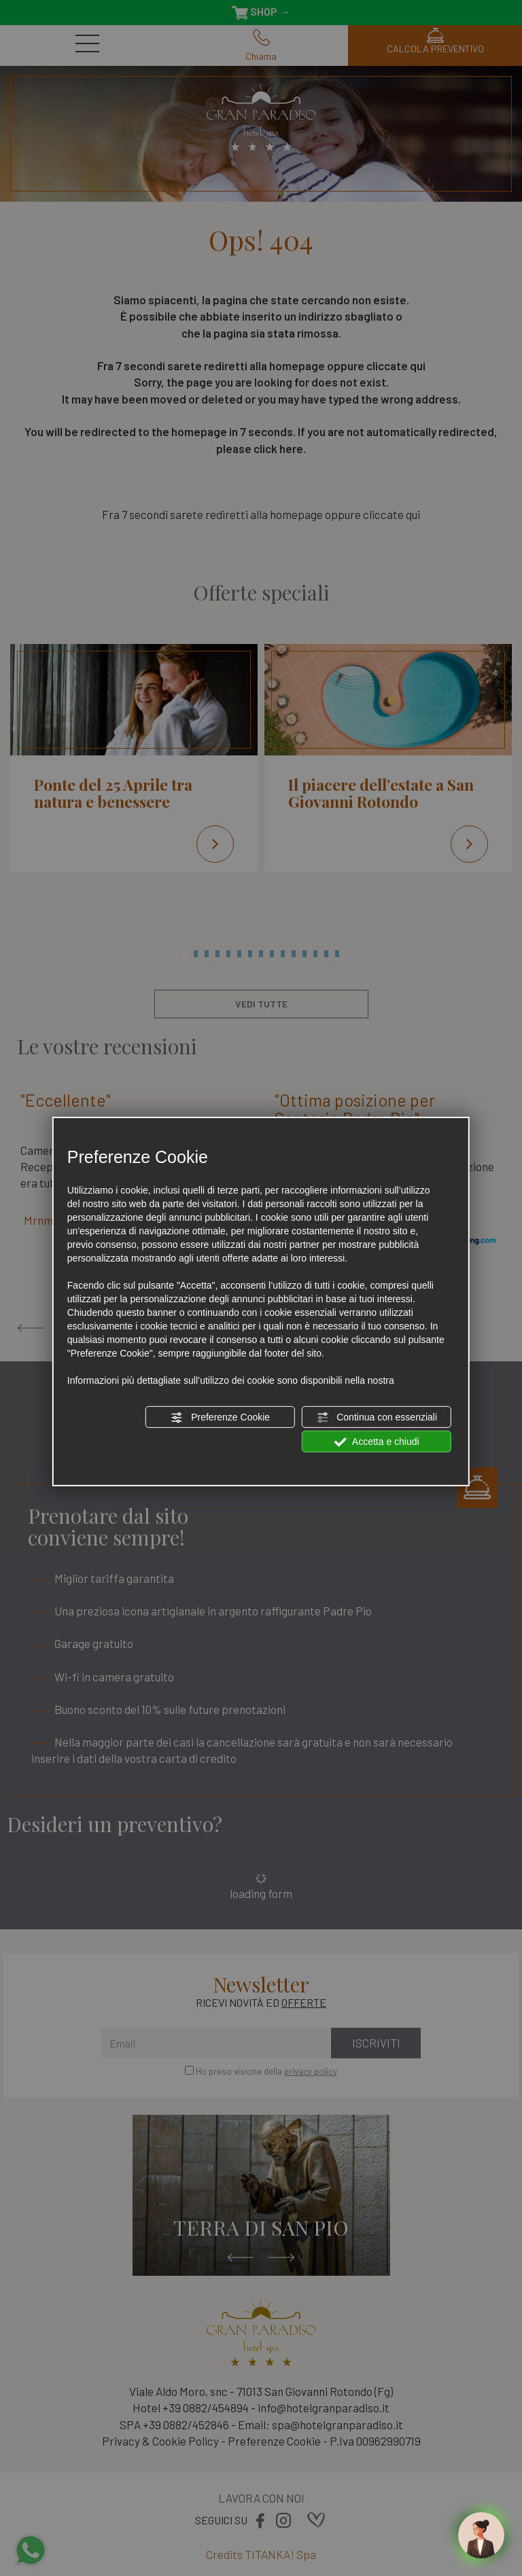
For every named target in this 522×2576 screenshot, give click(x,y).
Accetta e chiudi (376, 1442)
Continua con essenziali (376, 1418)
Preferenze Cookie (220, 1418)
